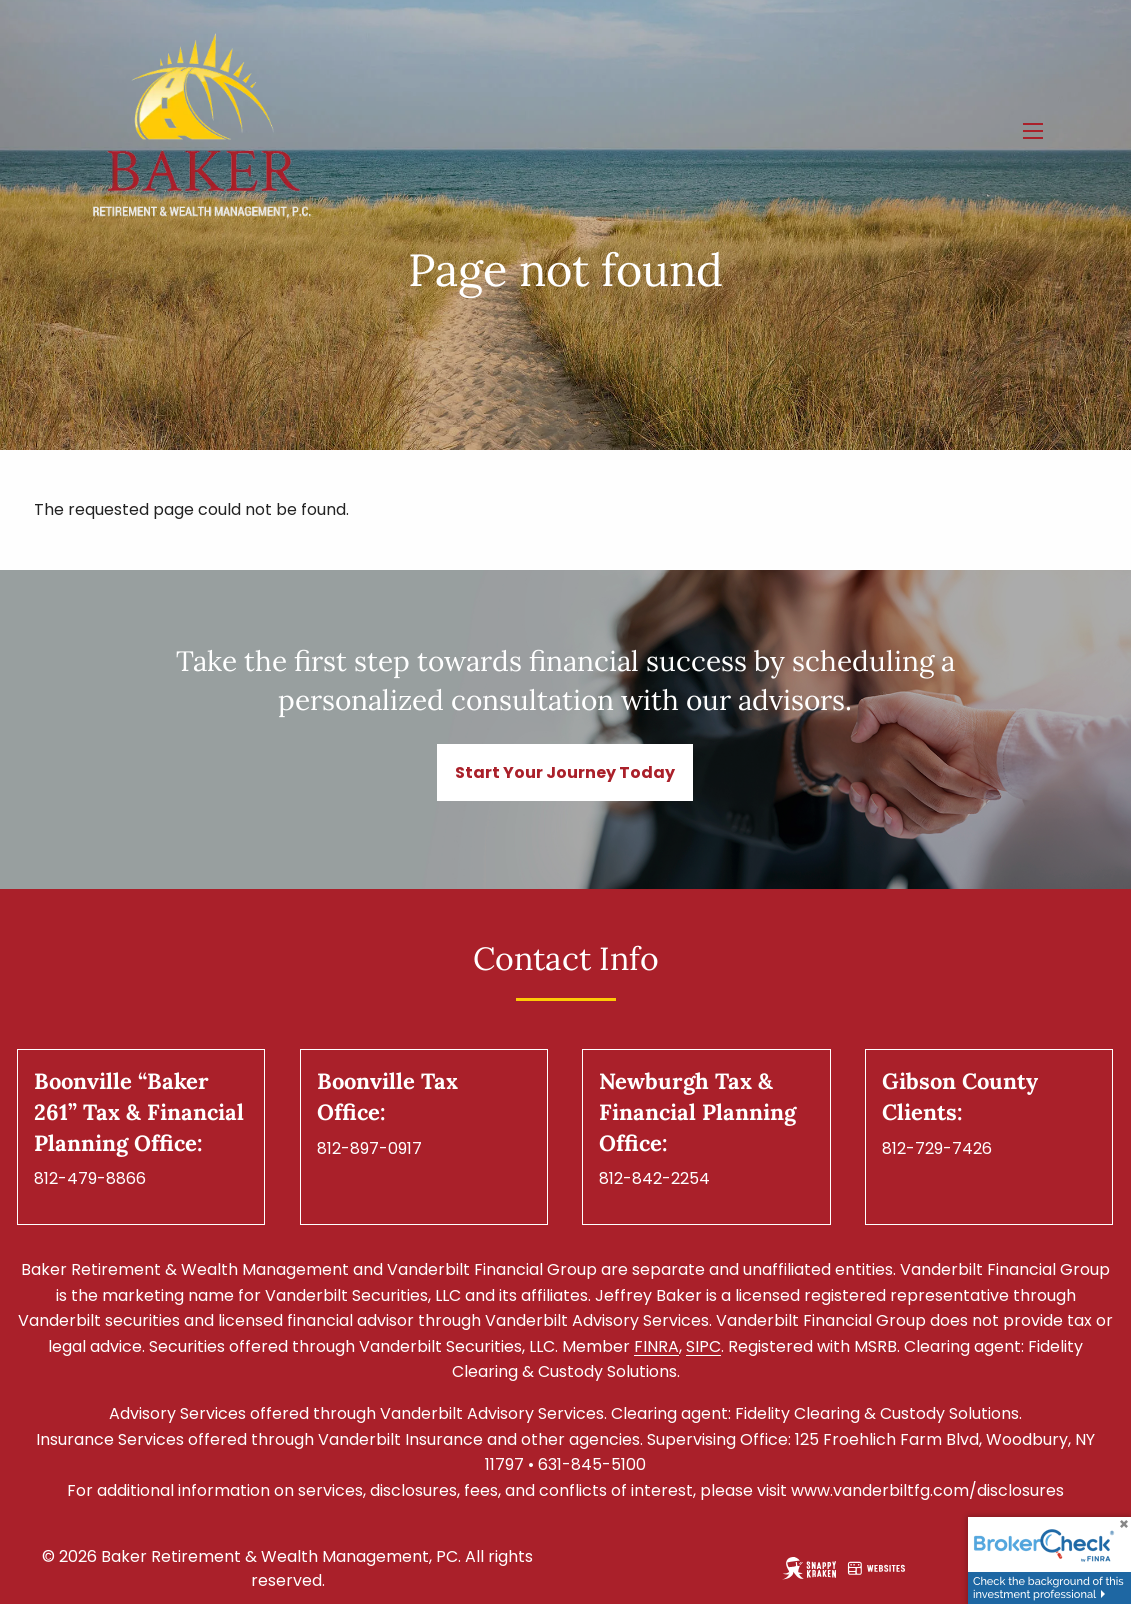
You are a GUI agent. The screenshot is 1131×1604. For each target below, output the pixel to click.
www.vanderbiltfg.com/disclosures (927, 1490)
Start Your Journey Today (565, 772)
